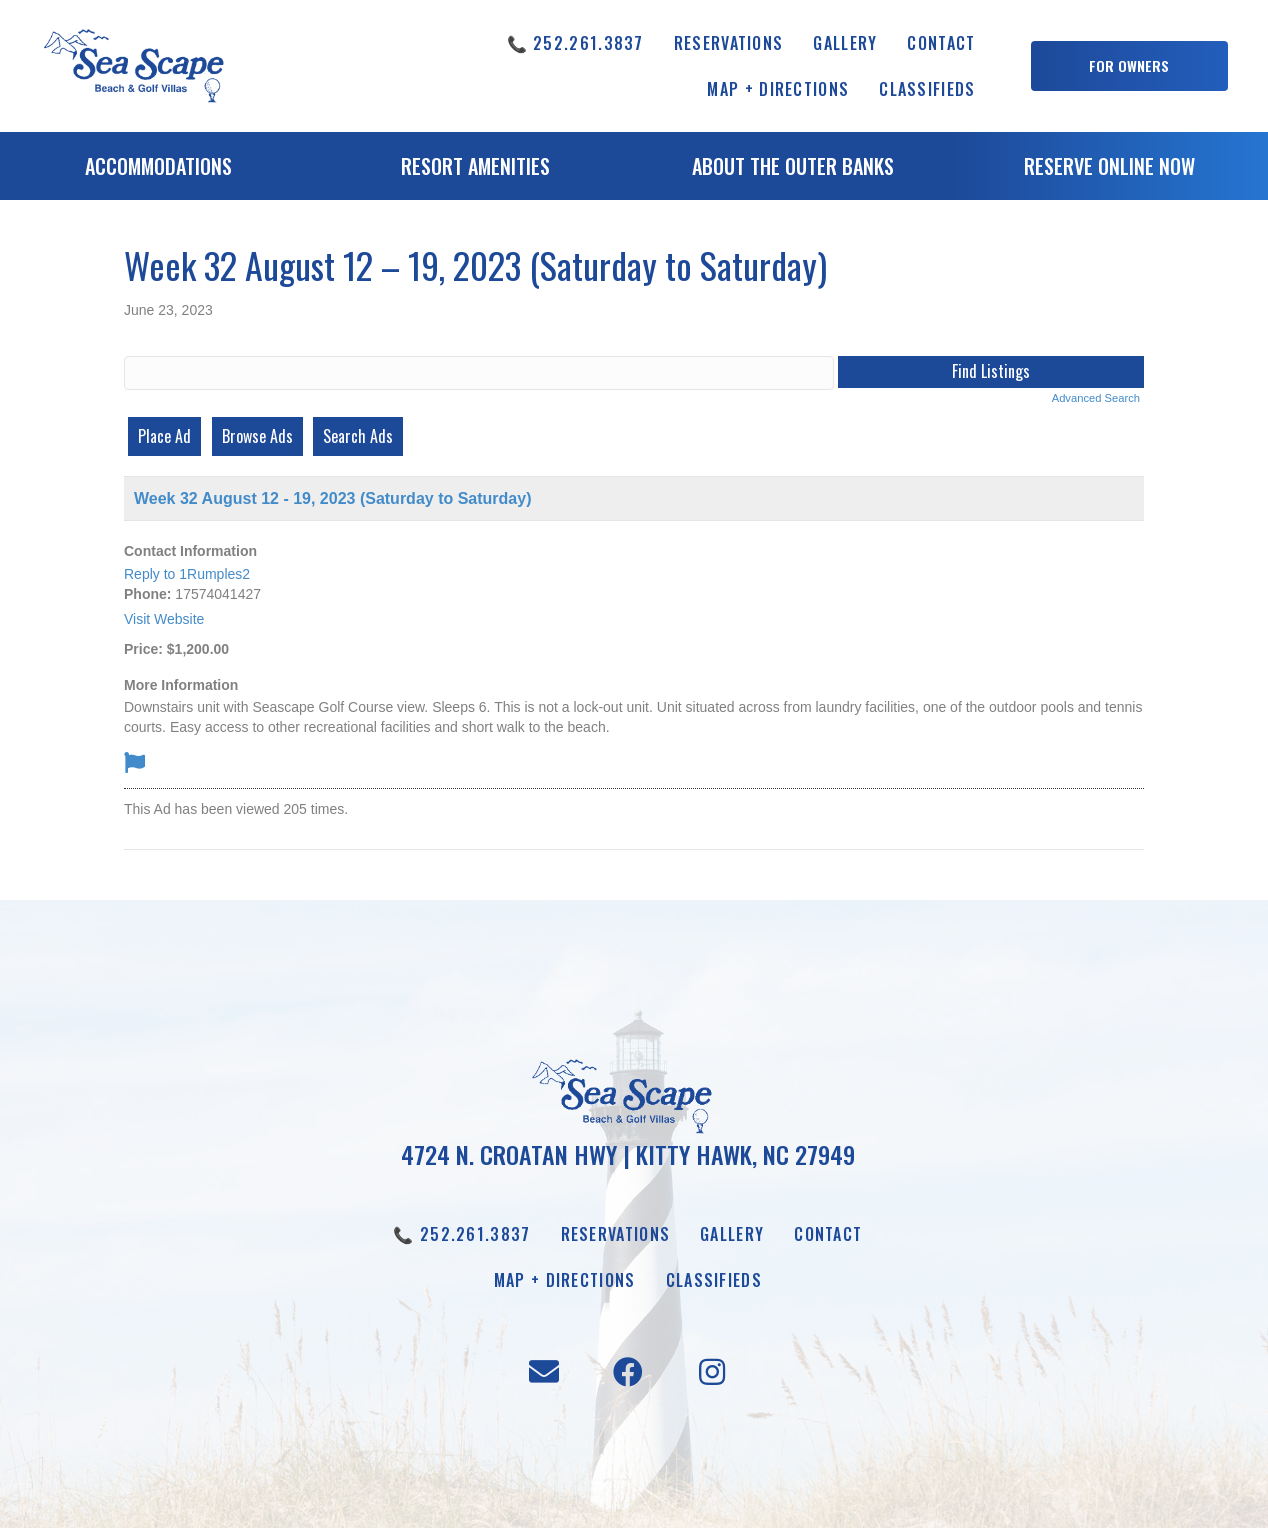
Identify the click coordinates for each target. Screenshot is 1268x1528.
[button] (1129, 66)
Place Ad (164, 436)
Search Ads (358, 436)
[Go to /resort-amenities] (475, 171)
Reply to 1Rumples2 (187, 574)
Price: (143, 649)
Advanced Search (1096, 398)
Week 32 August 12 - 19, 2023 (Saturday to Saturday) (332, 498)
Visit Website (164, 619)
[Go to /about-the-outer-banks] (792, 171)
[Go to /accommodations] (158, 171)
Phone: (147, 594)
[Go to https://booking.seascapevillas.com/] (1109, 171)
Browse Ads (257, 436)
